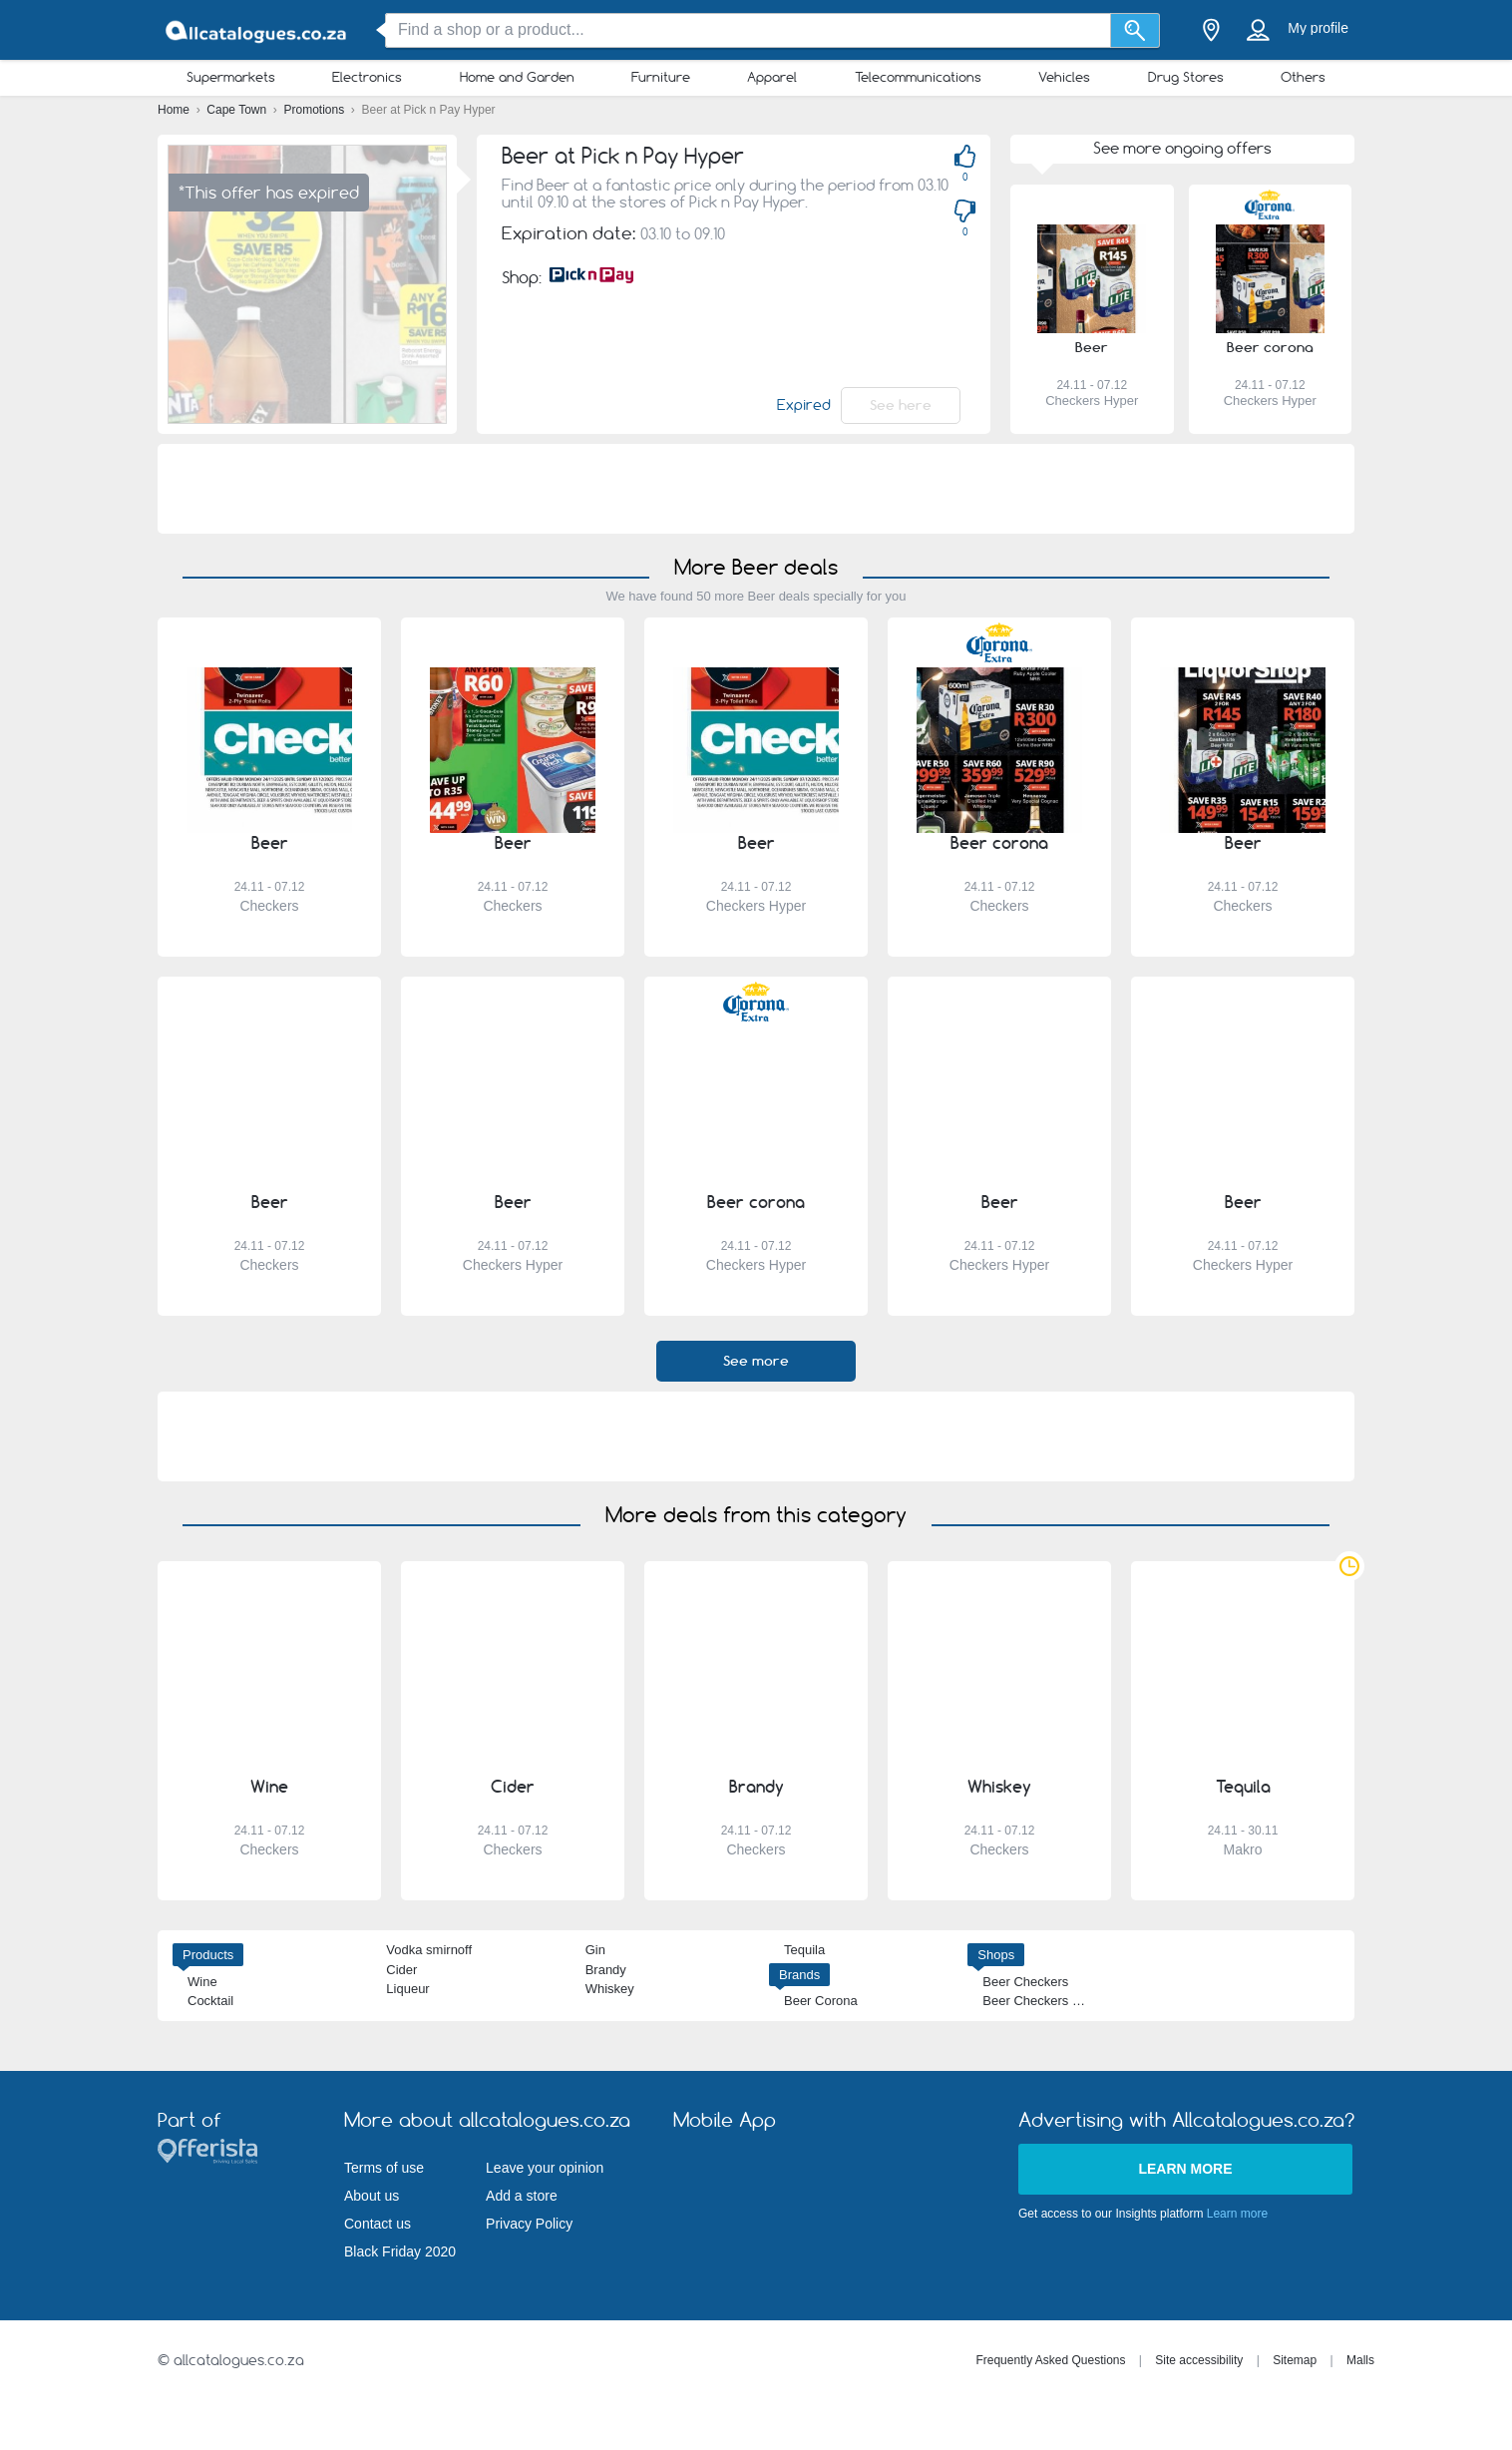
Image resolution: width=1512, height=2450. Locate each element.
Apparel (772, 77)
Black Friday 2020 (400, 2251)
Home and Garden (517, 77)
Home (175, 110)
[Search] (1135, 30)
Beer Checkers (1025, 1981)
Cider (401, 1969)
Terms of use (384, 2168)
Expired (804, 405)
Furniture (660, 77)
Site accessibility (1199, 2360)
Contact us (377, 2224)
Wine (202, 1981)
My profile (1318, 28)
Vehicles (1064, 77)
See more (756, 1361)
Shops (995, 1954)
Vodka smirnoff (429, 1949)
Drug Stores (1186, 77)
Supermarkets (231, 77)
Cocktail (210, 2000)
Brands (799, 1974)
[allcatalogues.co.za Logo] (257, 30)
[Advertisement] (756, 489)
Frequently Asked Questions (1050, 2360)
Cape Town (237, 110)
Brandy (605, 1969)
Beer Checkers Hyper (1044, 2000)
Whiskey (609, 1988)
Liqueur (407, 1988)
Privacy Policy (529, 2224)
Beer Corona (821, 2000)
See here (901, 405)
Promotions (316, 110)
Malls (1360, 2360)
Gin (595, 1949)
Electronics (367, 77)
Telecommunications (918, 77)
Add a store (522, 2196)
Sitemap (1295, 2360)
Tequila (804, 1949)
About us (371, 2196)
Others (1303, 77)
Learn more (1185, 2169)
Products (208, 1954)
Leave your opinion (544, 2168)
